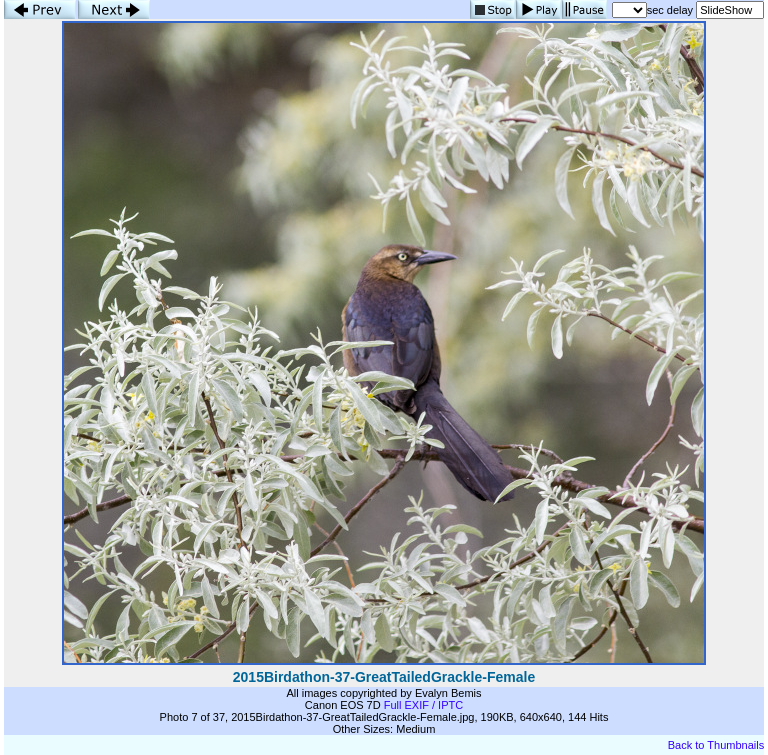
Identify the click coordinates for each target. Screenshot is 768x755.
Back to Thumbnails (716, 745)
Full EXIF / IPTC (423, 705)
